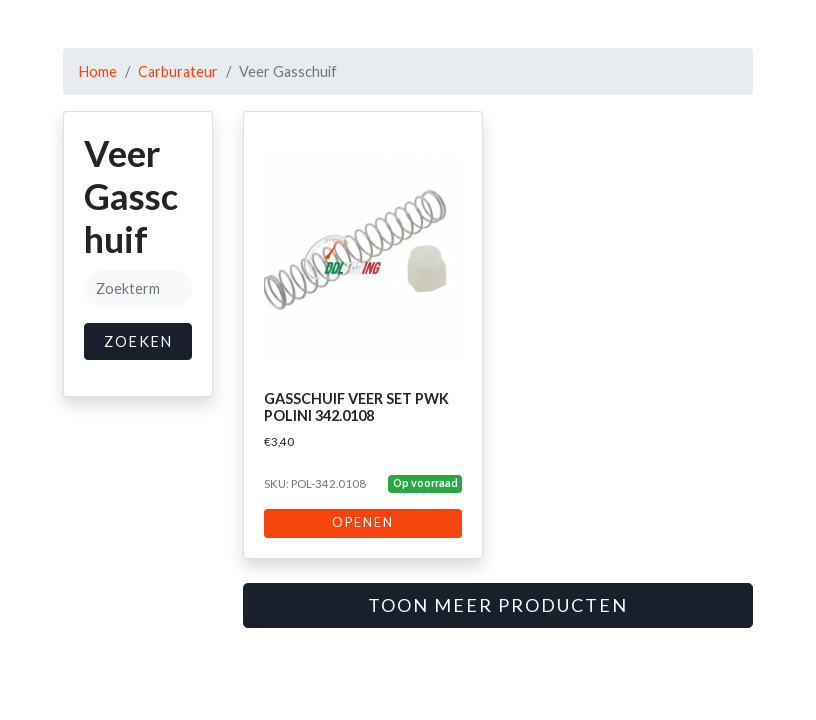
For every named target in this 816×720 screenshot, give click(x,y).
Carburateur (178, 71)
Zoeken (138, 341)
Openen (363, 522)
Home (98, 71)
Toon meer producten (498, 605)
